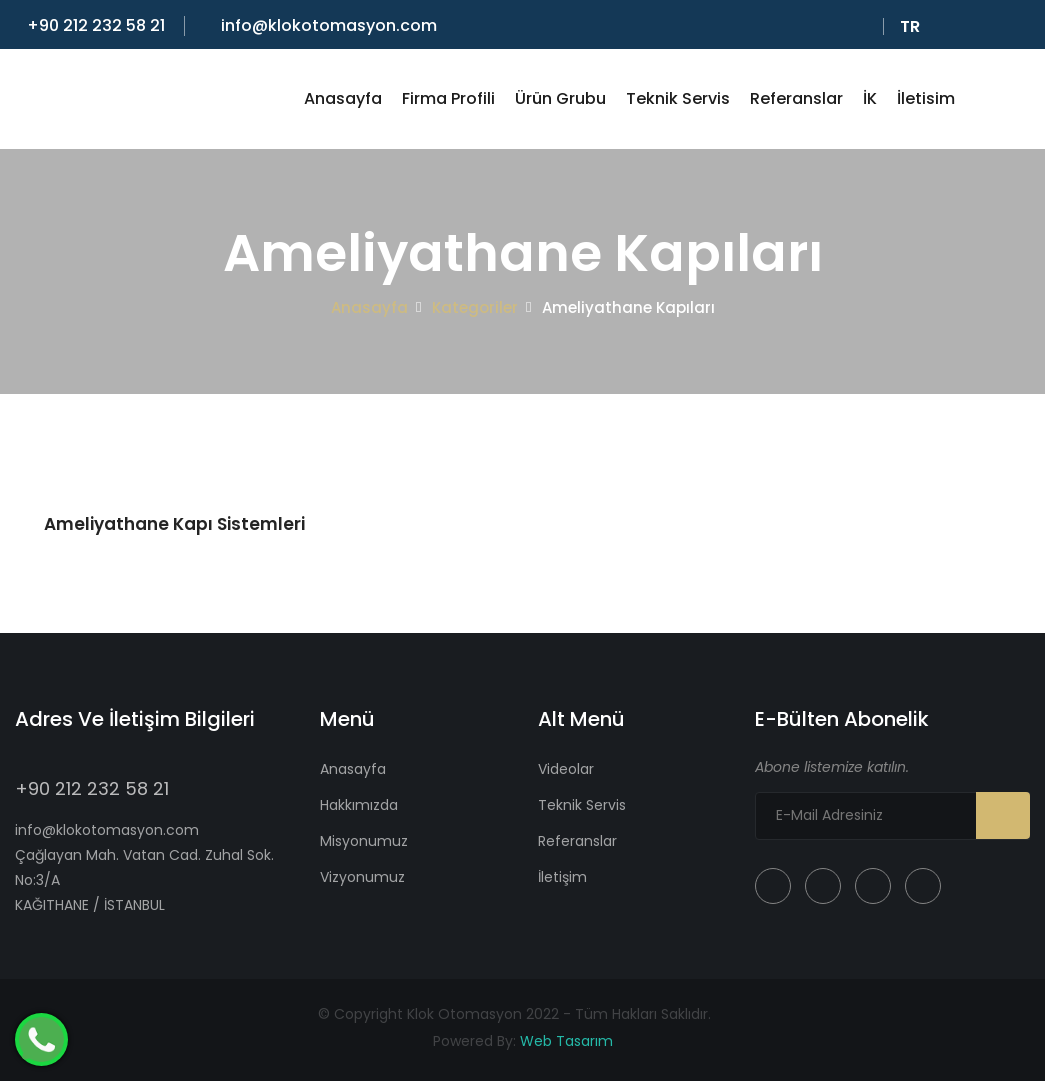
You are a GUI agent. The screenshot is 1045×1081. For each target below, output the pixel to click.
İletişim (562, 877)
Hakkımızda (359, 805)
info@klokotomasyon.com (323, 25)
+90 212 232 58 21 (90, 25)
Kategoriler (475, 307)
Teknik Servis (678, 98)
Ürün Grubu (560, 98)
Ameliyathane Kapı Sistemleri (174, 524)
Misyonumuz (364, 841)
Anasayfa (343, 98)
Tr (914, 27)
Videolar (566, 769)
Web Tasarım (566, 1041)
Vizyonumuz (362, 877)
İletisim (926, 98)
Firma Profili (448, 98)
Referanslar (796, 98)
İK (870, 98)
